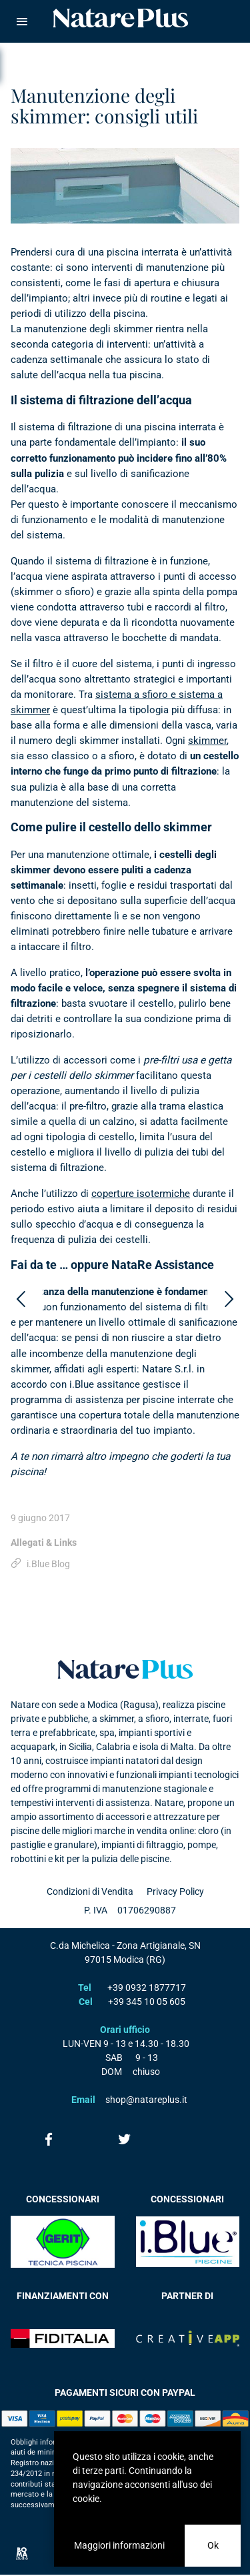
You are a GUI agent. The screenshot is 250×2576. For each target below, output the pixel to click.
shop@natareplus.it (146, 2099)
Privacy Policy (175, 1891)
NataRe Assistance (162, 1265)
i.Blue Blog (48, 1564)
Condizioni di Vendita (90, 1891)
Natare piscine (120, 18)
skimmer (207, 741)
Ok (213, 2545)
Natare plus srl (125, 1669)
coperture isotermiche (140, 1194)
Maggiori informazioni (119, 2545)
